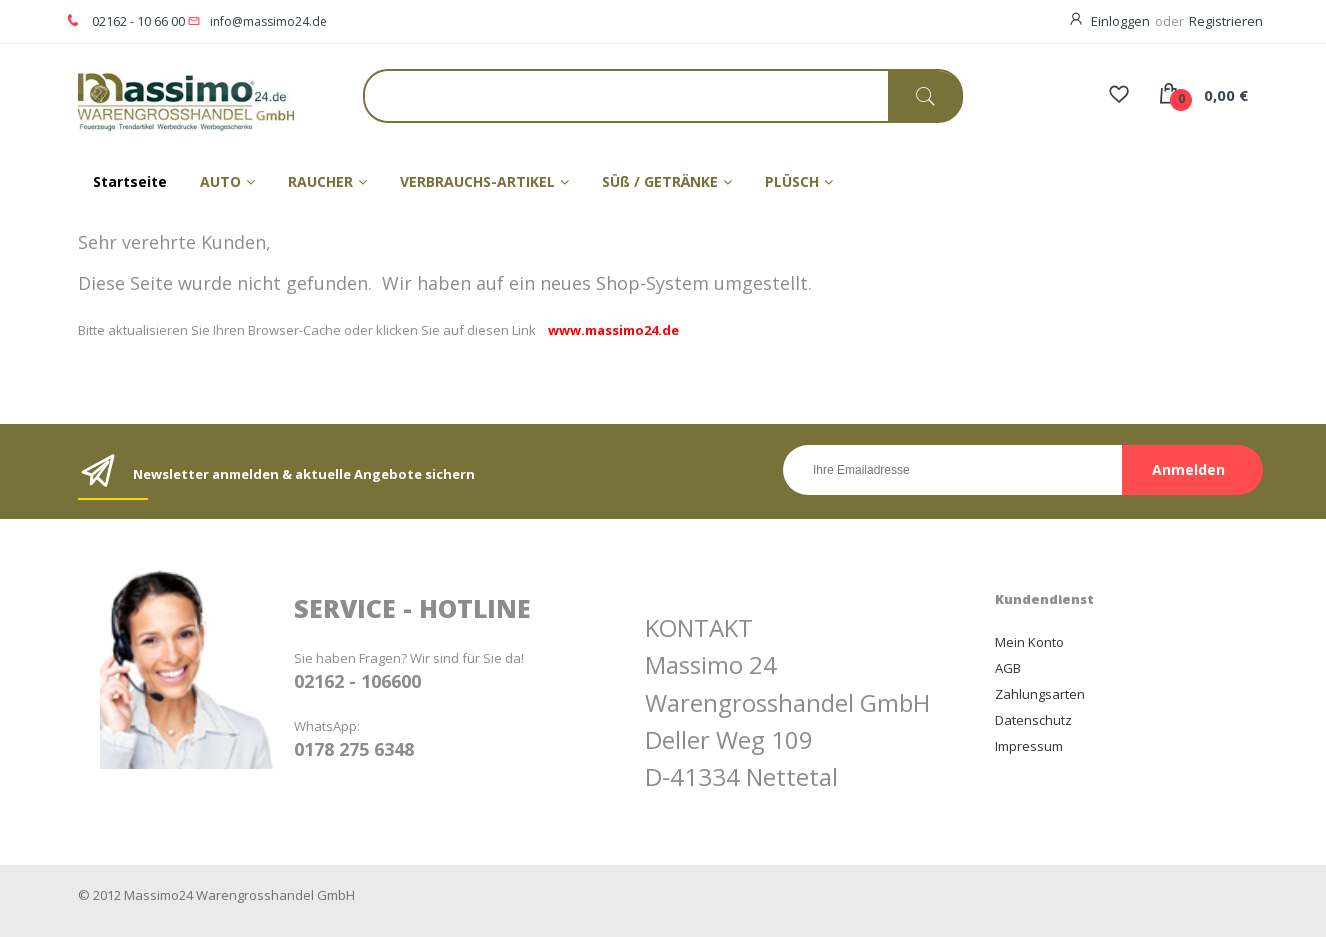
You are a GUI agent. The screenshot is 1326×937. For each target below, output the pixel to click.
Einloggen (1120, 21)
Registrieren (1226, 21)
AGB (1008, 668)
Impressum (1029, 746)
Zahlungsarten (1040, 694)
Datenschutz (1033, 720)
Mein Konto (1029, 642)
